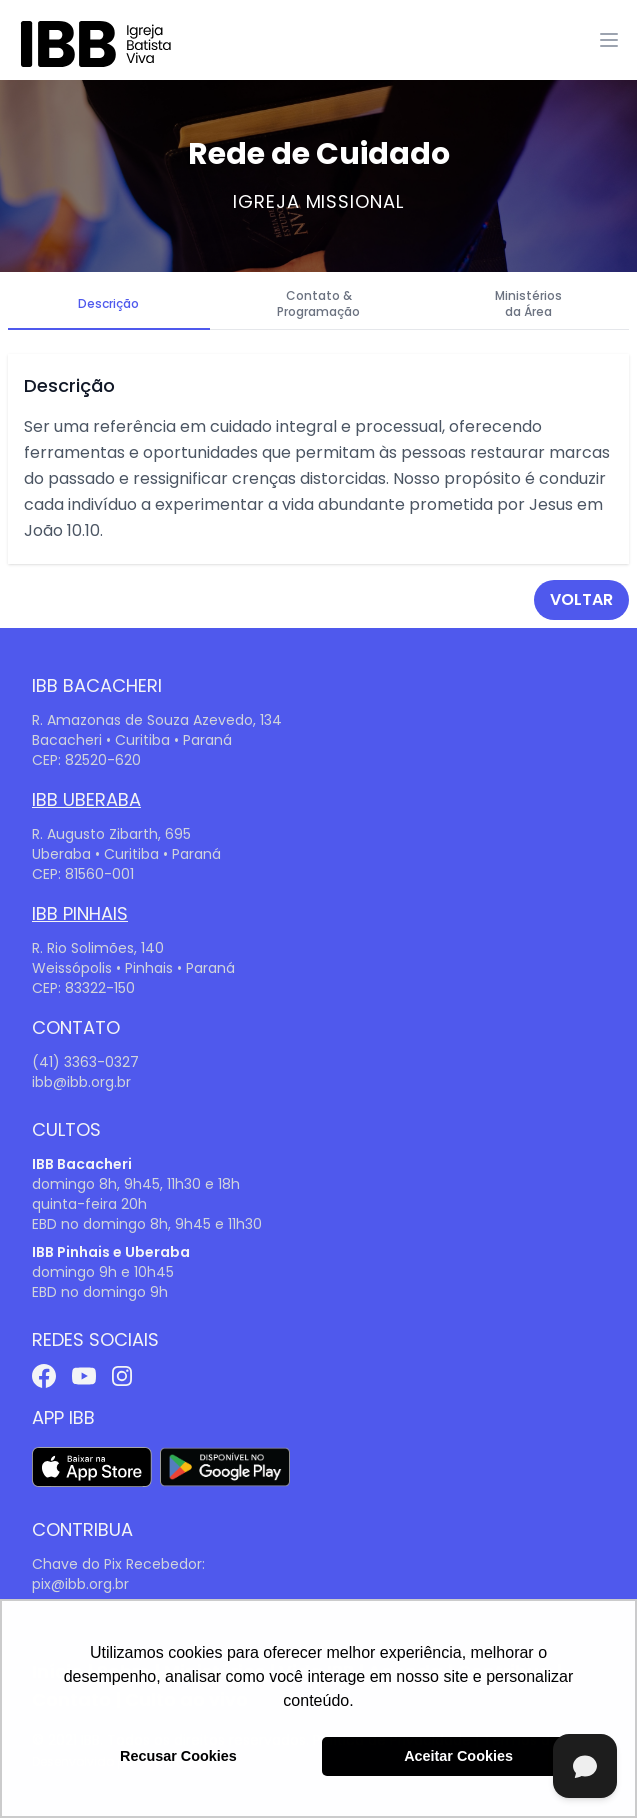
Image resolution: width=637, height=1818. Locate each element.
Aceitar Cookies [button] (458, 1756)
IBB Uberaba (86, 799)
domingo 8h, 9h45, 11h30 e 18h (136, 1184)
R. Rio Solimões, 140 (98, 948)
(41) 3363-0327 (85, 1062)
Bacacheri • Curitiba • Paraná (132, 740)
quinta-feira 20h (89, 1204)
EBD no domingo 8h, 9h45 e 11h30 (147, 1224)
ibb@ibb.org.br (81, 1082)
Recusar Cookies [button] (178, 1756)
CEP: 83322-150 (83, 988)
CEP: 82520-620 (86, 760)
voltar (581, 599)
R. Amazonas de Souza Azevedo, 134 (157, 720)
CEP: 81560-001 (83, 874)
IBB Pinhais (80, 913)
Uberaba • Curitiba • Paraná (126, 854)
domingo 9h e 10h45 (103, 1272)
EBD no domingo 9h (100, 1292)
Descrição (108, 303)
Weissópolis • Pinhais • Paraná (133, 968)
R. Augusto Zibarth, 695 (111, 834)
